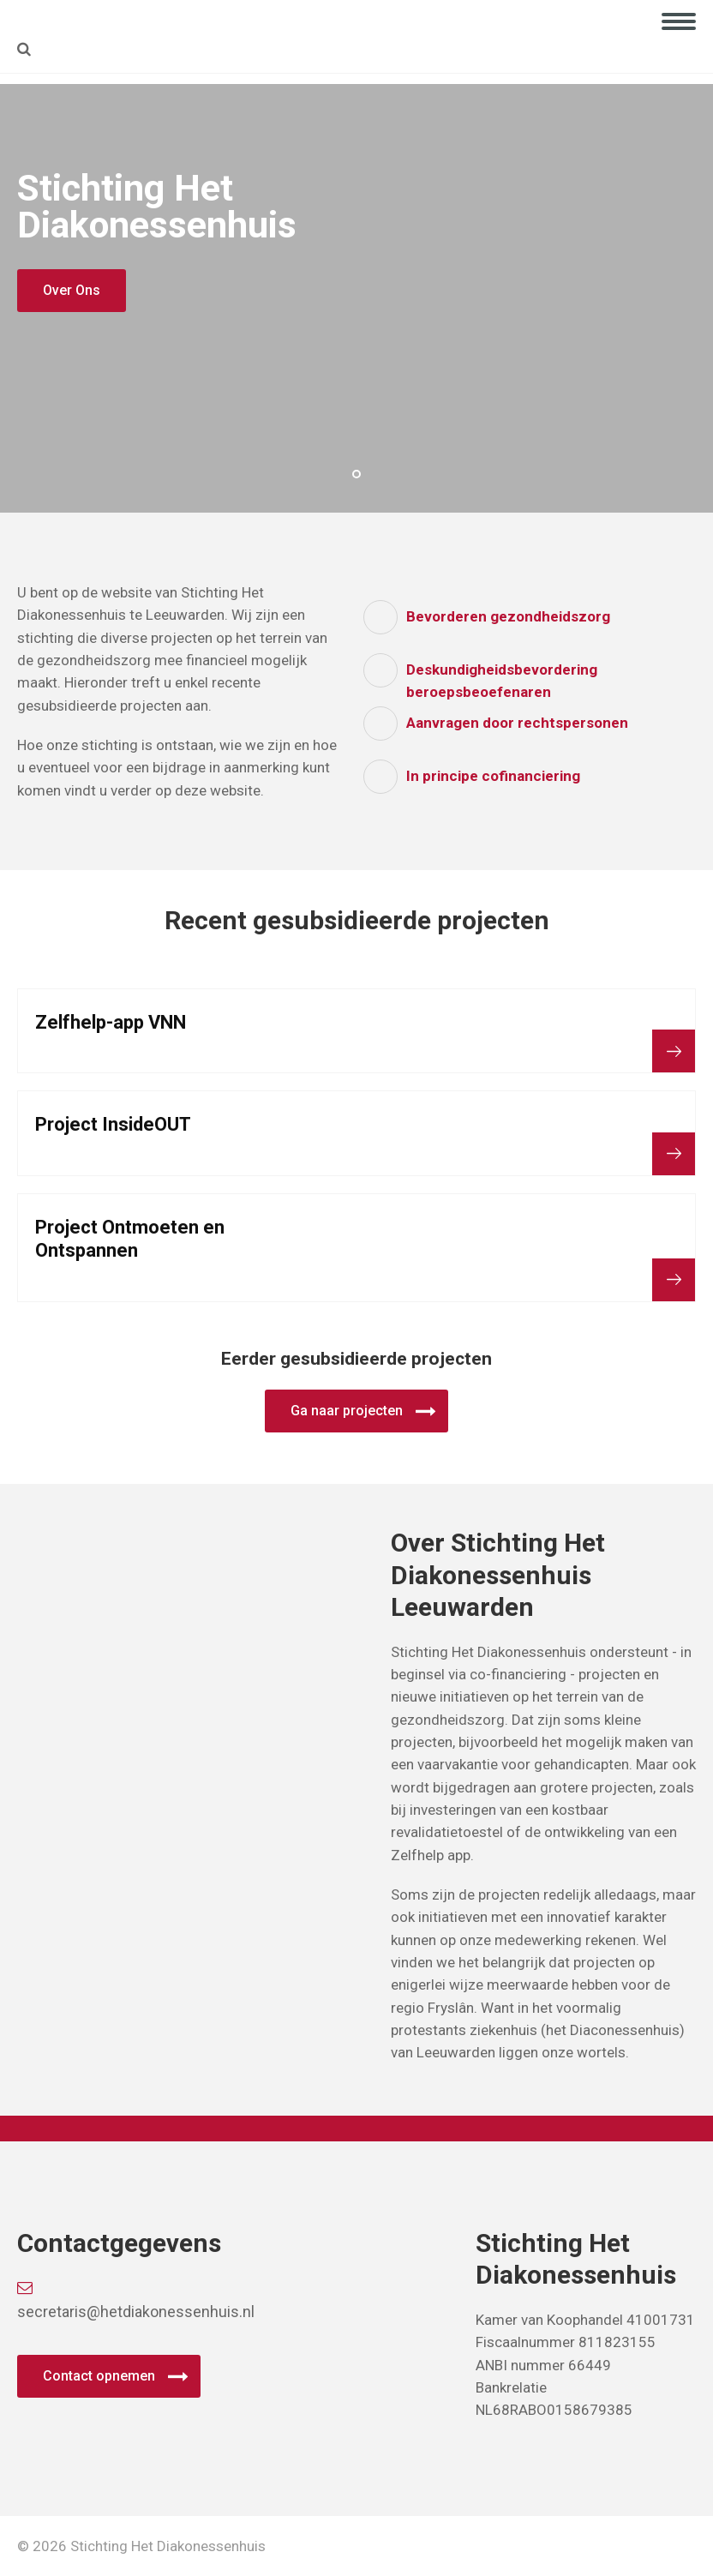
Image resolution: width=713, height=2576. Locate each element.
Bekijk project (673, 1051)
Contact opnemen (99, 2376)
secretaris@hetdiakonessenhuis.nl (127, 2300)
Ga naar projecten (347, 1410)
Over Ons (71, 290)
